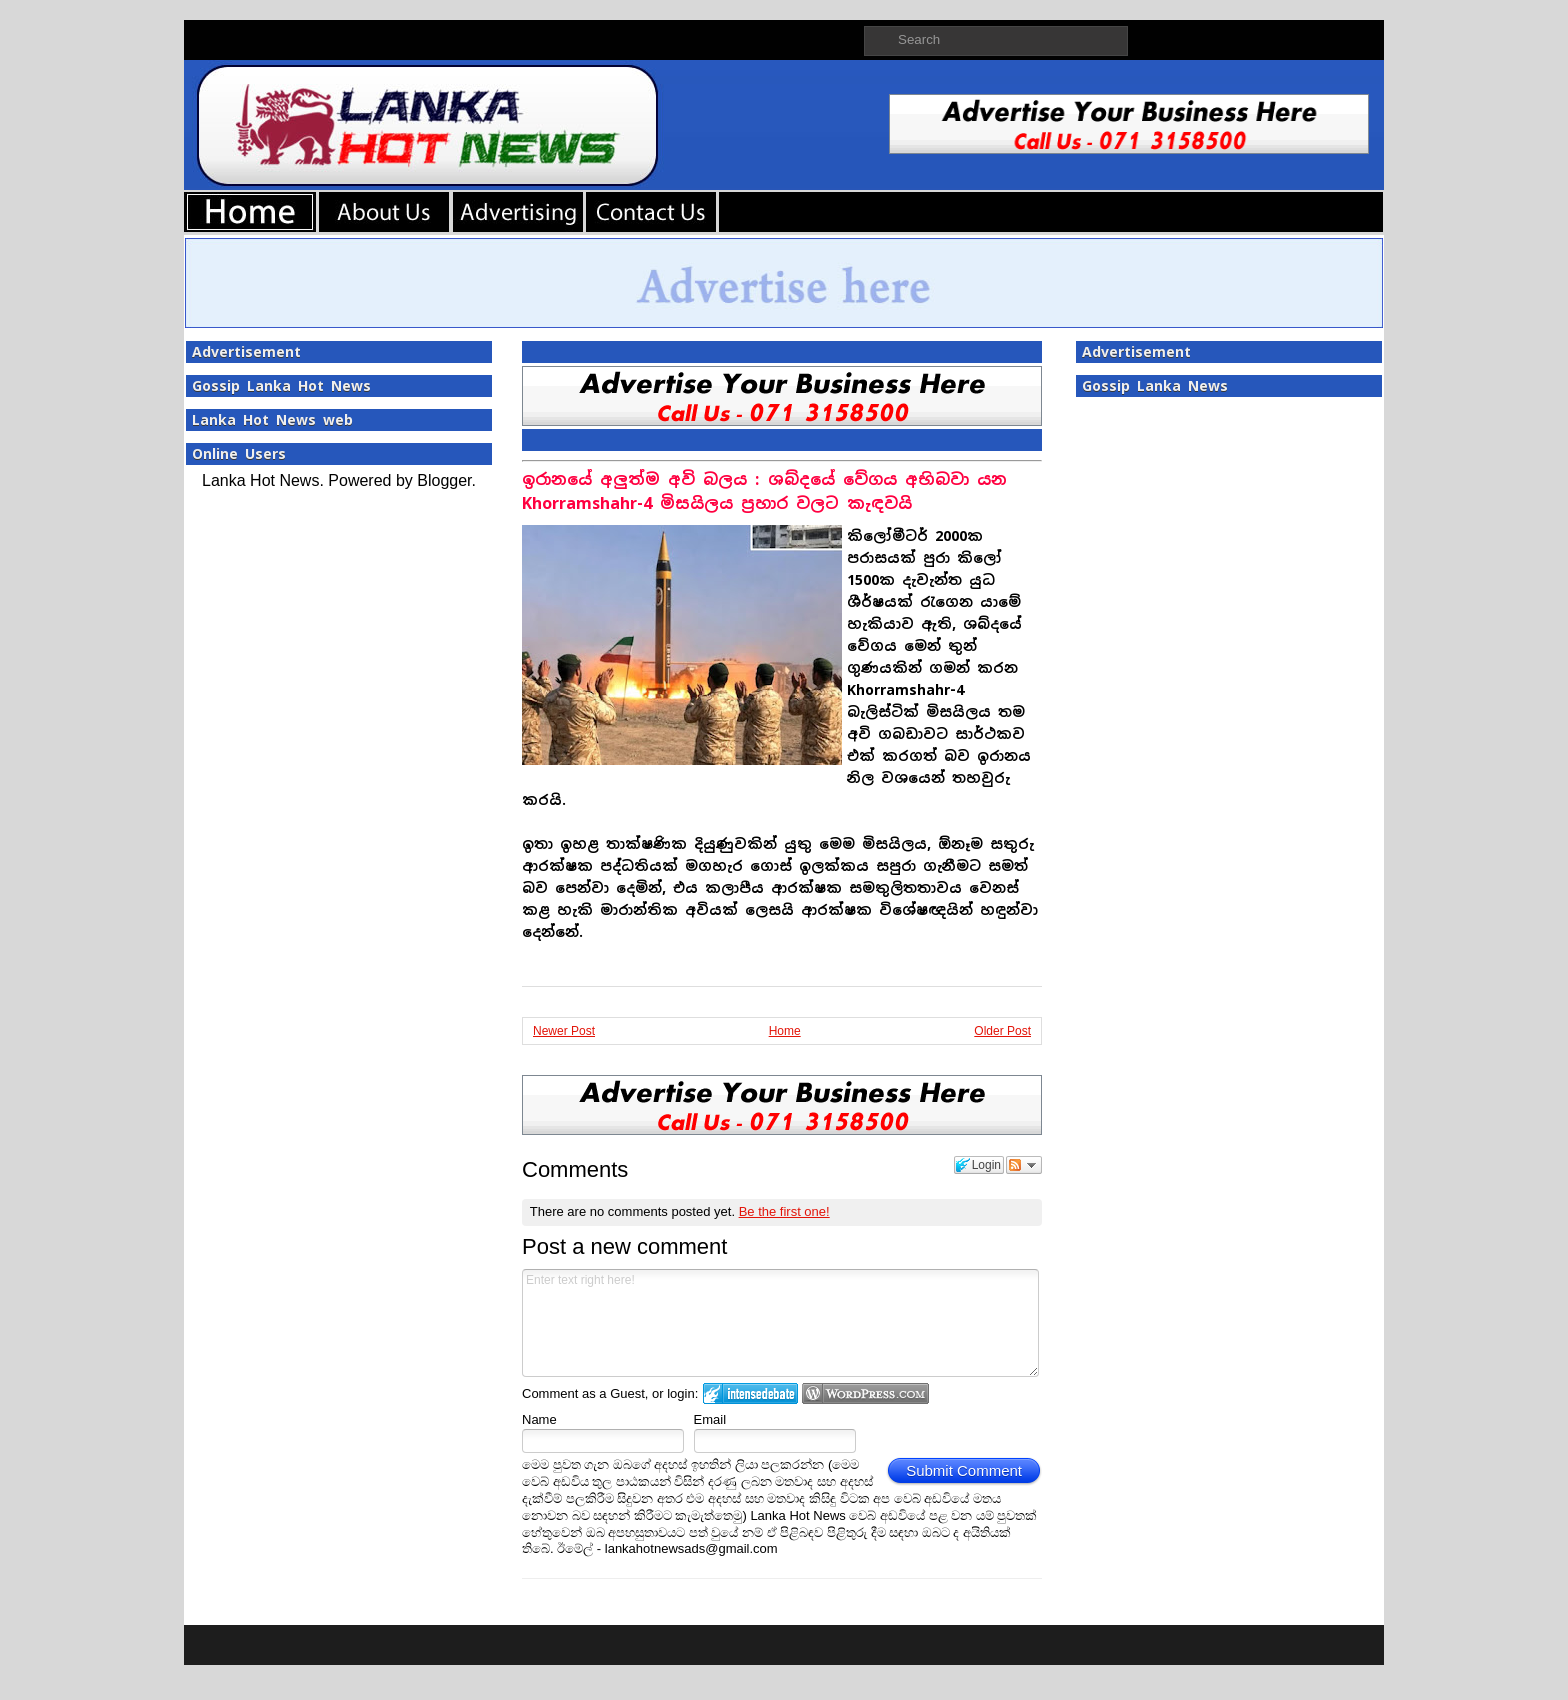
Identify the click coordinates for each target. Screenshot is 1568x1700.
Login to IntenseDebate (750, 1393)
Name (539, 1419)
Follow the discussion (1024, 1165)
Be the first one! (784, 1211)
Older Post (1002, 1031)
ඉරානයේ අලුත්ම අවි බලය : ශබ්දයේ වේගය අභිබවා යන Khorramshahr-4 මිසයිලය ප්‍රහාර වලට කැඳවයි (764, 491)
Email (710, 1419)
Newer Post (564, 1031)
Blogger (444, 480)
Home (785, 1031)
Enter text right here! (780, 1323)
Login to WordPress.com (865, 1393)
